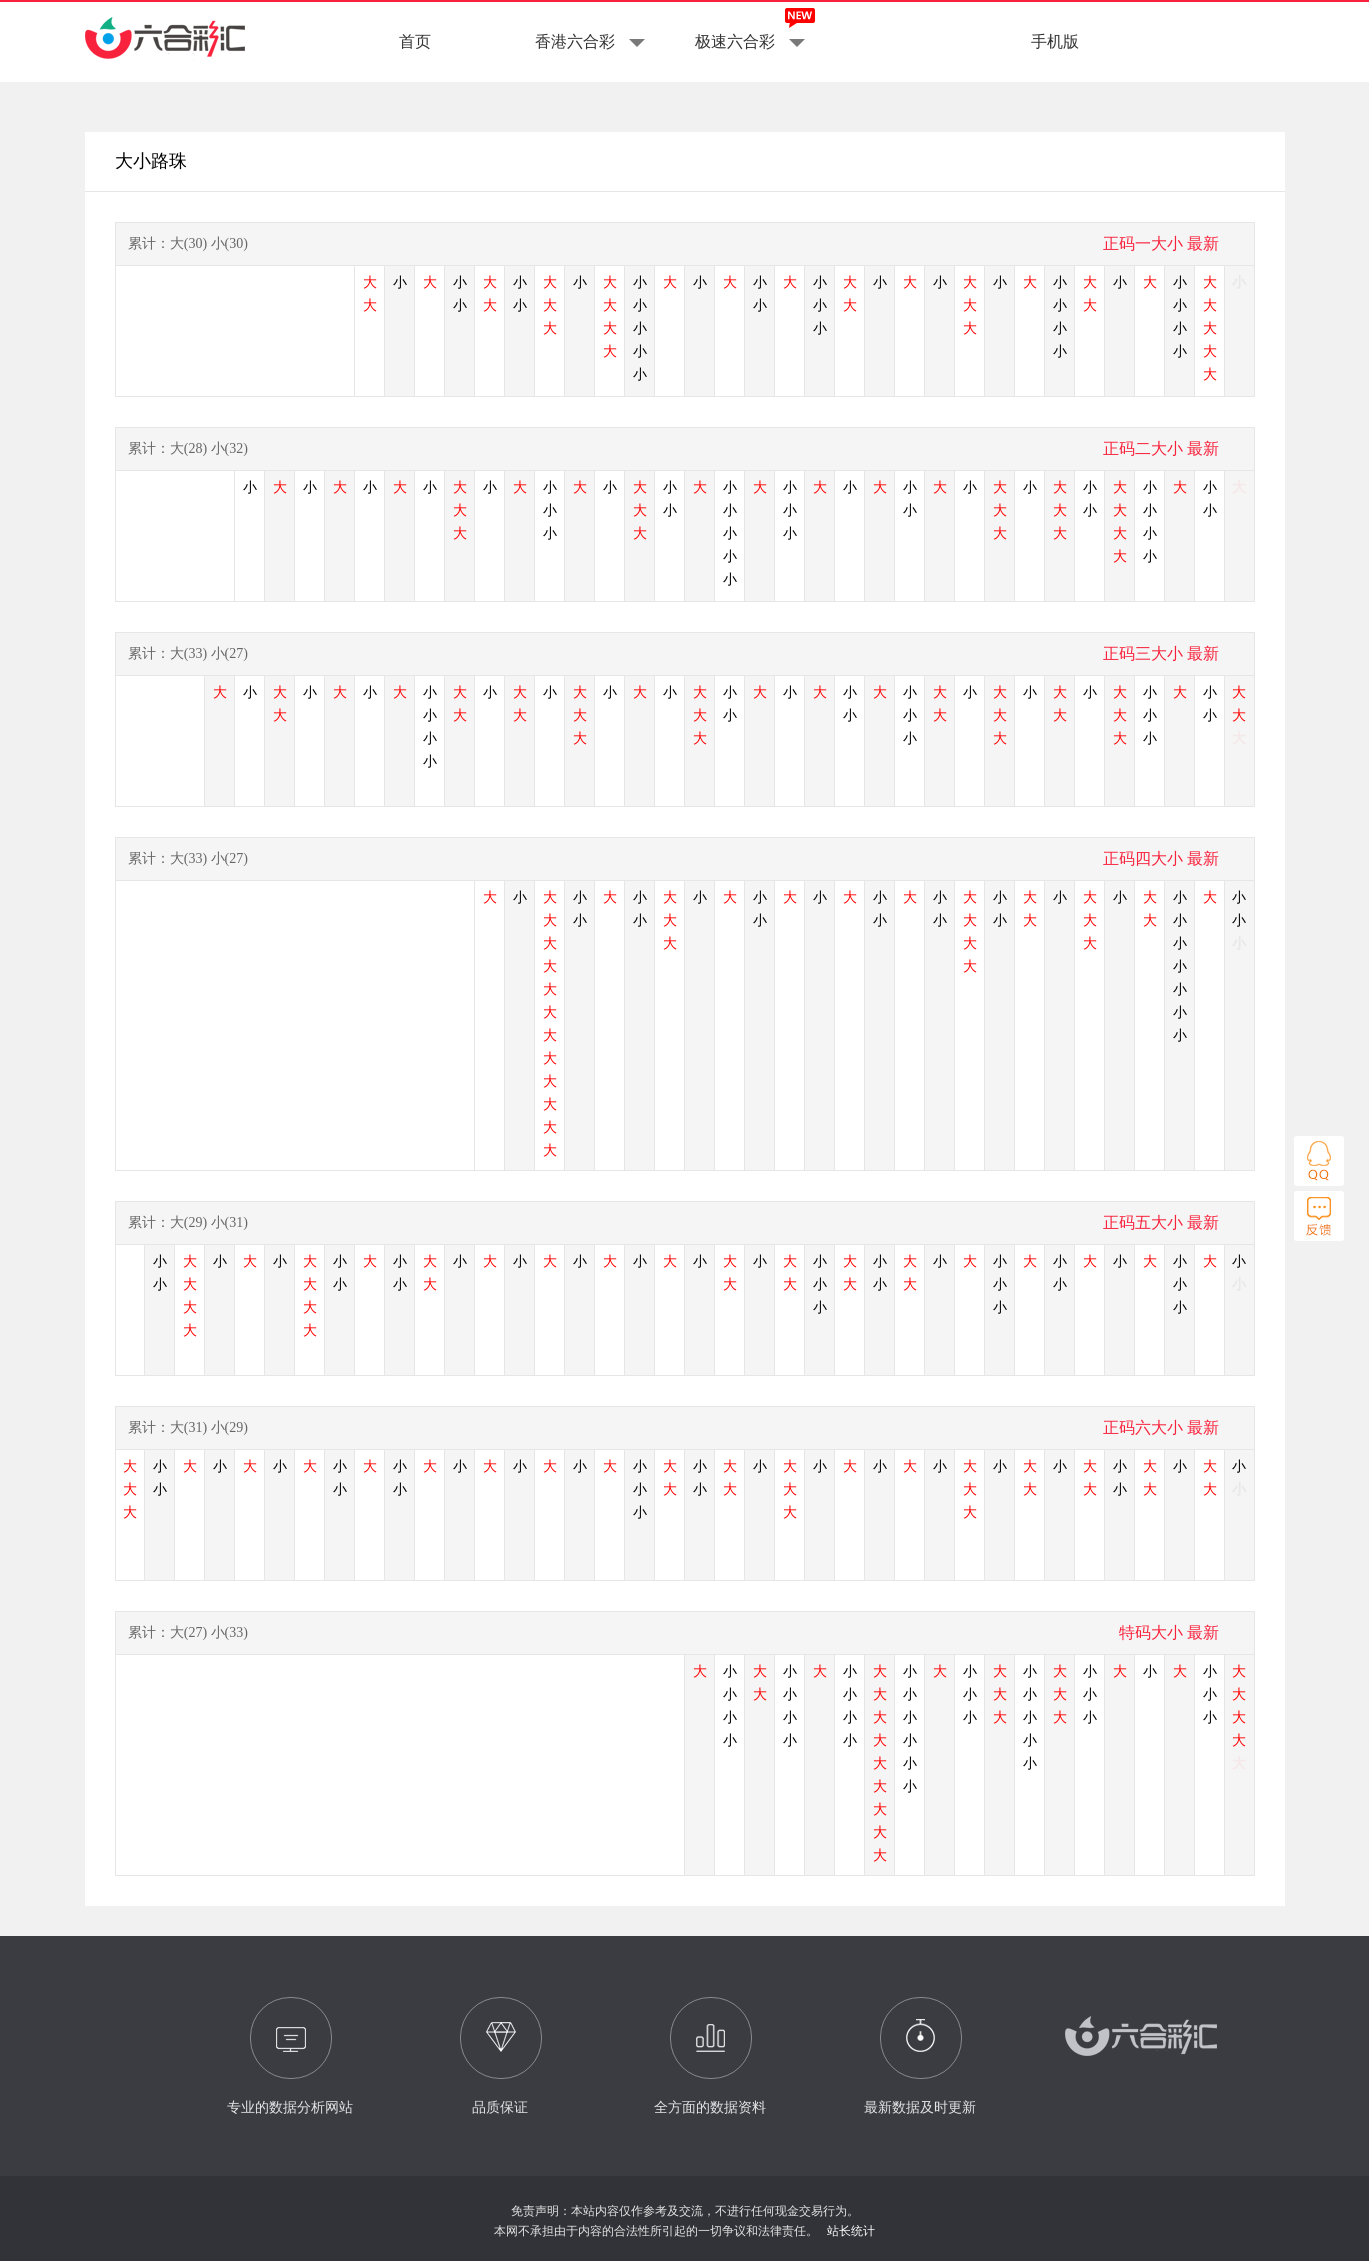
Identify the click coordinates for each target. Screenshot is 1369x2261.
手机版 (1055, 41)
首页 (415, 41)
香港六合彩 (575, 41)
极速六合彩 (735, 41)
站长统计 (851, 2231)
